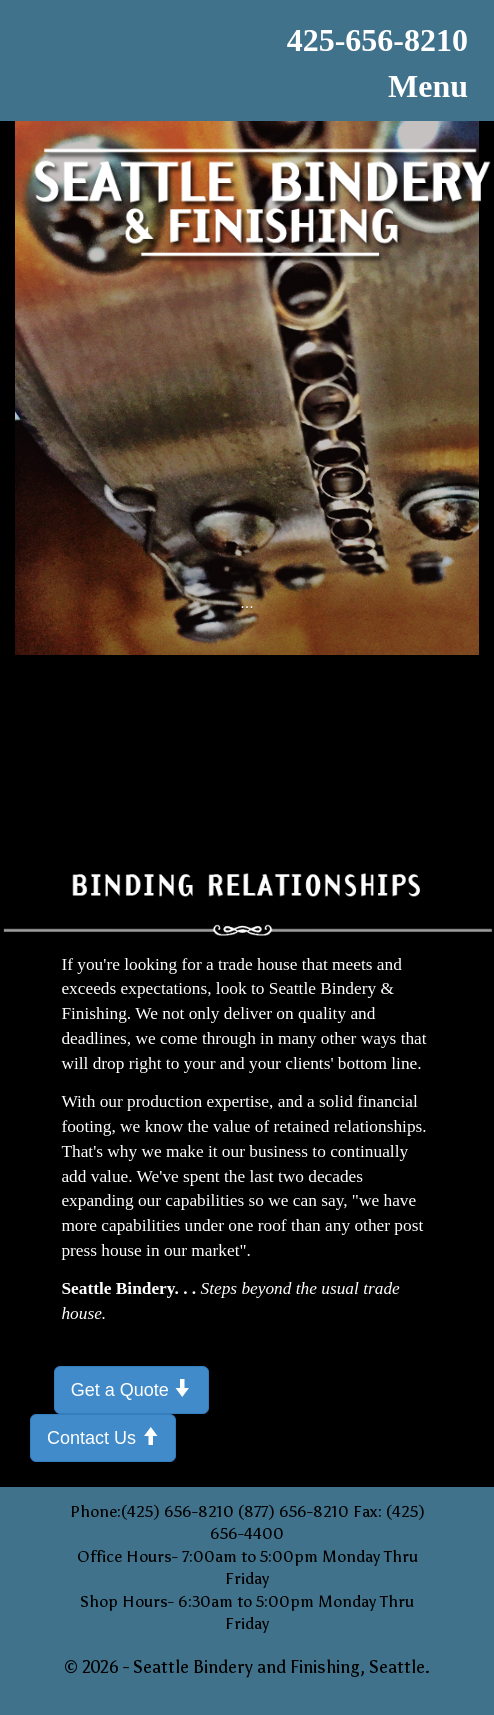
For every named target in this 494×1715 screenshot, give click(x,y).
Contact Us (103, 1437)
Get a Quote (131, 1389)
